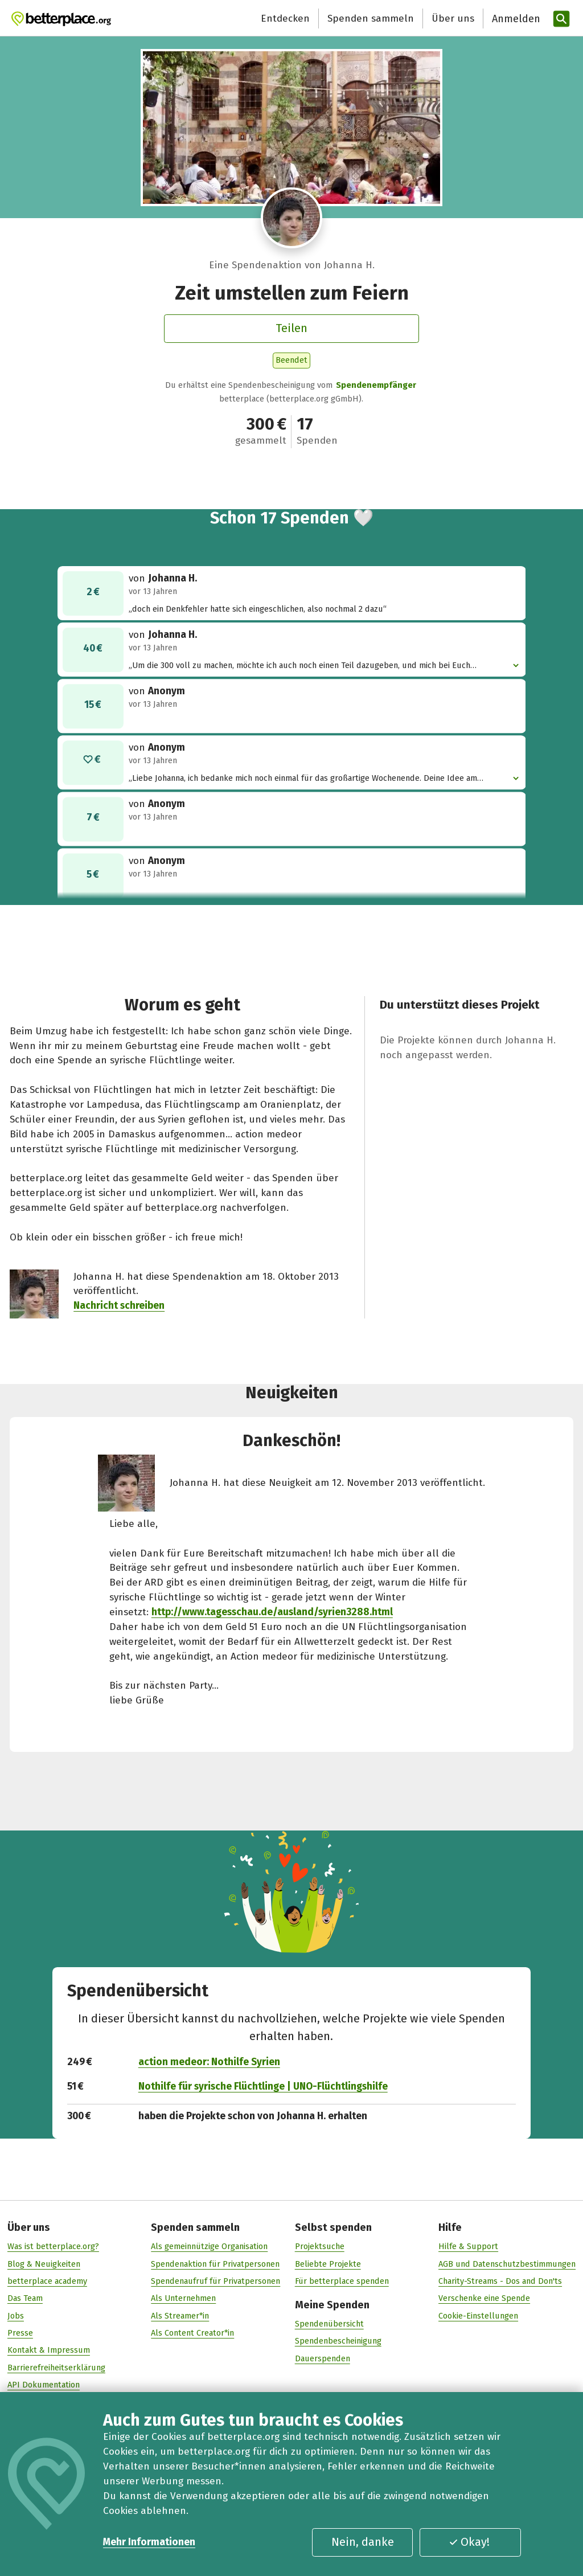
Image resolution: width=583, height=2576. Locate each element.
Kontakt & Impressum (48, 2350)
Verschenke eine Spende (484, 2299)
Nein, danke (362, 2542)
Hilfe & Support (468, 2247)
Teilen (291, 328)
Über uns (453, 18)
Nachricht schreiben (119, 1306)
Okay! (469, 2542)
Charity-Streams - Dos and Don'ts (500, 2281)
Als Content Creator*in (192, 2333)
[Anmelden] (514, 19)
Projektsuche (319, 2247)
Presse (20, 2333)
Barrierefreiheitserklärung (56, 2367)
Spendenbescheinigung (338, 2341)
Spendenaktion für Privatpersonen (215, 2264)
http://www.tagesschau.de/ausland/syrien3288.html (272, 1612)
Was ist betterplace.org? (53, 2247)
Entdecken (285, 18)
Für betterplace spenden (342, 2281)
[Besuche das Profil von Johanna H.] (291, 218)
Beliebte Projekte (328, 2264)
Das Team (25, 2299)
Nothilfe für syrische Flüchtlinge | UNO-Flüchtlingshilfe (263, 2086)
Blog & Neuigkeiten (43, 2264)
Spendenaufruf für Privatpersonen (215, 2281)
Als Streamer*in (180, 2316)
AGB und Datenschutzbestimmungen (507, 2264)
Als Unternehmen (183, 2299)
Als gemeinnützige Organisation (209, 2247)
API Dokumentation (43, 2385)
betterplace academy (47, 2281)
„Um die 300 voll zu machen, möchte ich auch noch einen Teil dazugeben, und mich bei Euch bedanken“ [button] (320, 666)
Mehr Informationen (149, 2542)
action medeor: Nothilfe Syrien (209, 2062)
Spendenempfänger (376, 385)
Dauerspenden (322, 2359)
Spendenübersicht (329, 2324)
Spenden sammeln (370, 18)
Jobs (15, 2316)
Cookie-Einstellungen (478, 2316)
